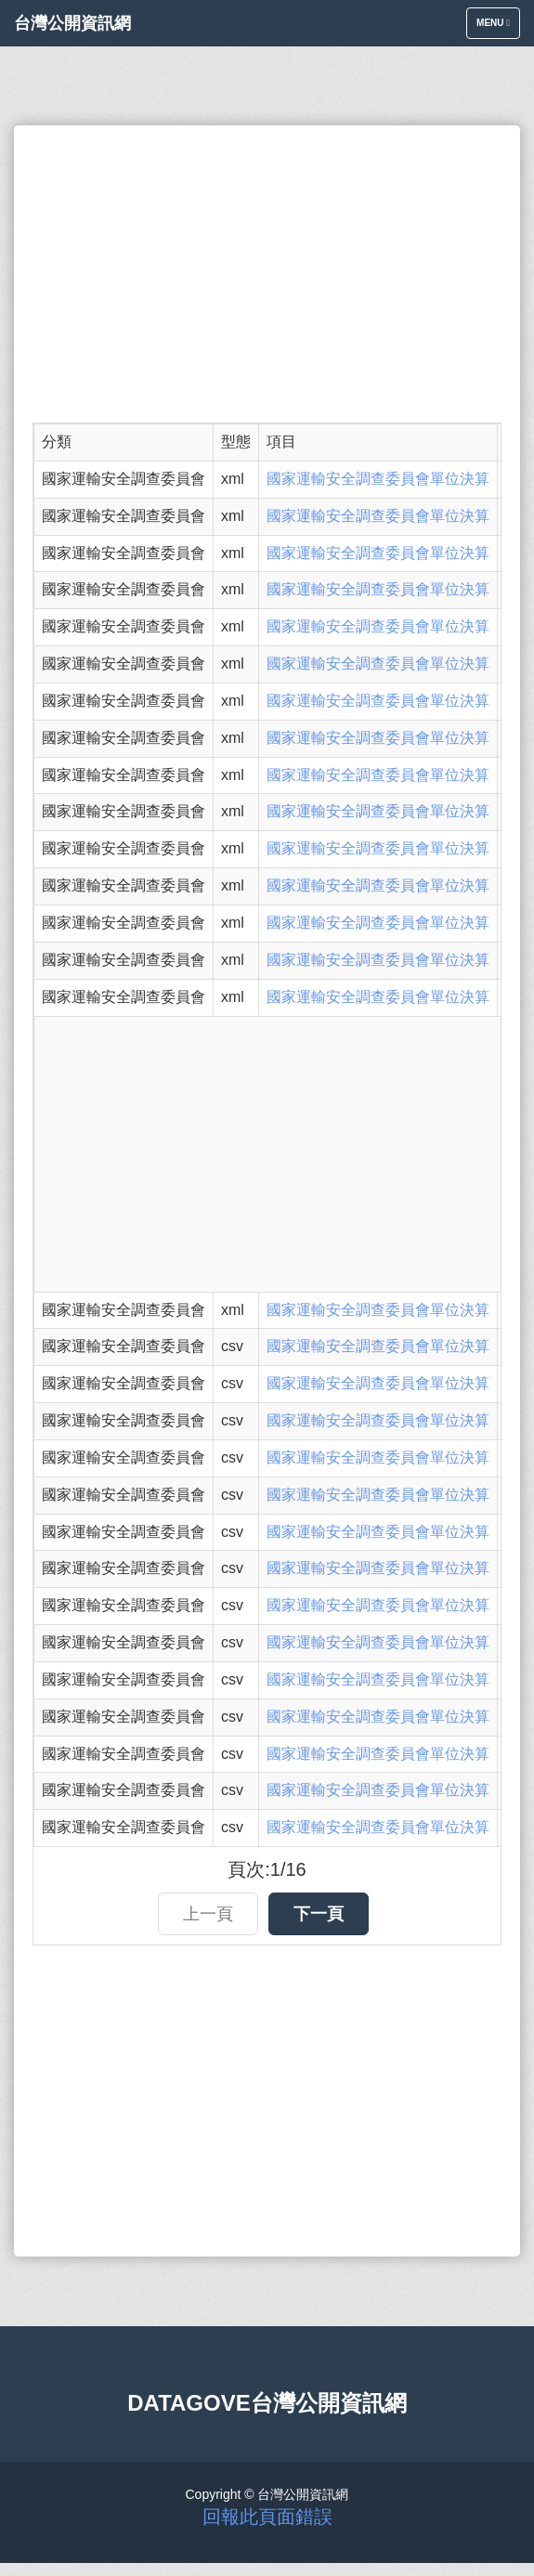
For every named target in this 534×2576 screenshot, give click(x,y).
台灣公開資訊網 (72, 23)
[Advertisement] (267, 274)
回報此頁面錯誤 (267, 2516)
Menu (497, 27)
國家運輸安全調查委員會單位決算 (378, 479)
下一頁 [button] (318, 1914)
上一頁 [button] (208, 1914)
